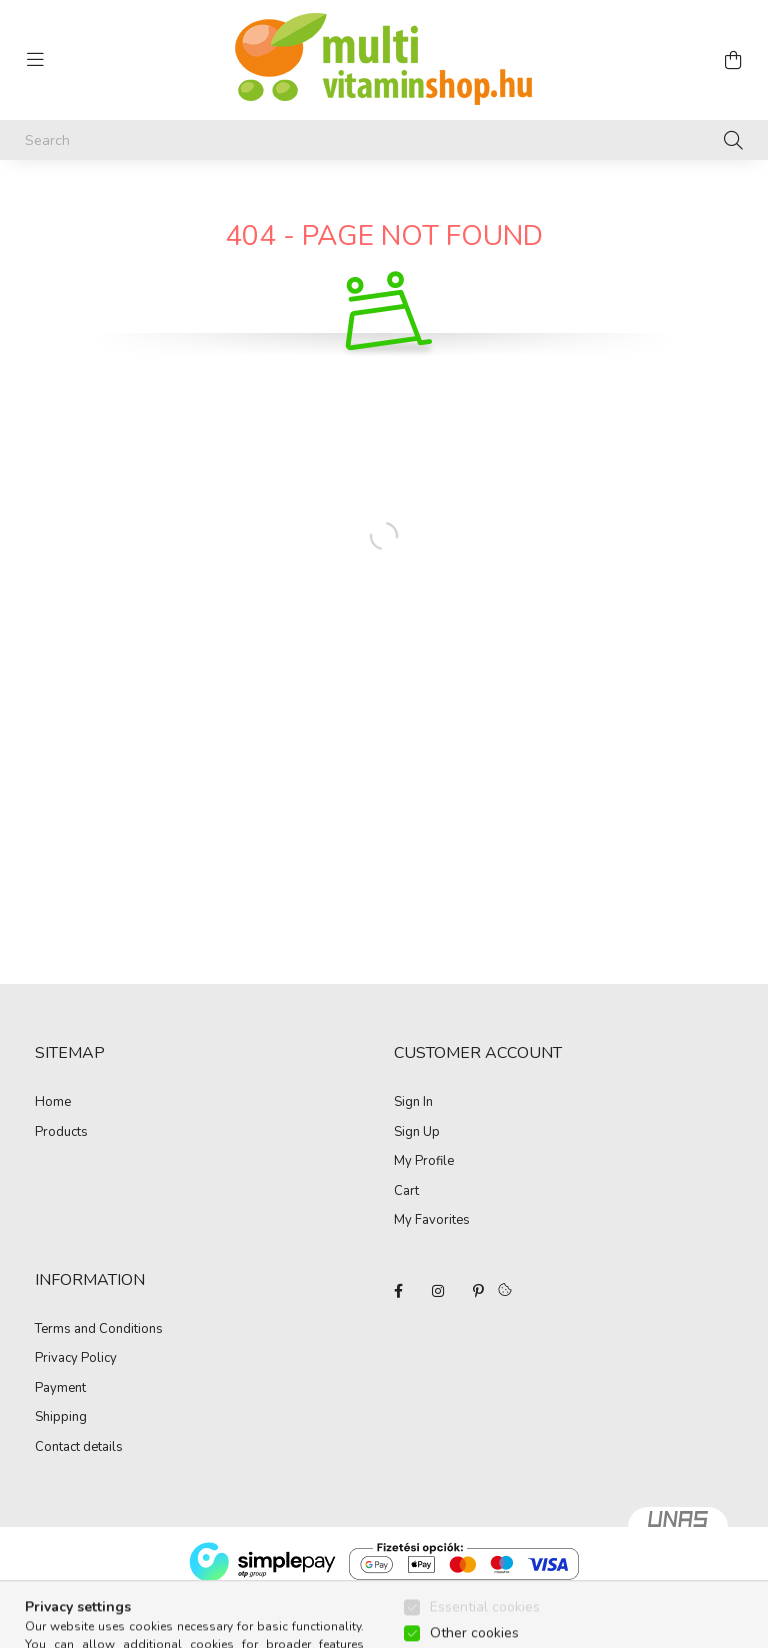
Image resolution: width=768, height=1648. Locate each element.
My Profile (424, 1162)
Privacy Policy (76, 1359)
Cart (406, 1192)
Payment (60, 1389)
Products (61, 1133)
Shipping (61, 1418)
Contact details (79, 1448)
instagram (438, 1291)
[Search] (384, 140)
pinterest (478, 1291)
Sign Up (417, 1133)
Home (53, 1103)
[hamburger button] (35, 60)
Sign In (413, 1103)
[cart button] (733, 60)
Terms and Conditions (99, 1330)
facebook (398, 1291)
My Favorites (432, 1221)
